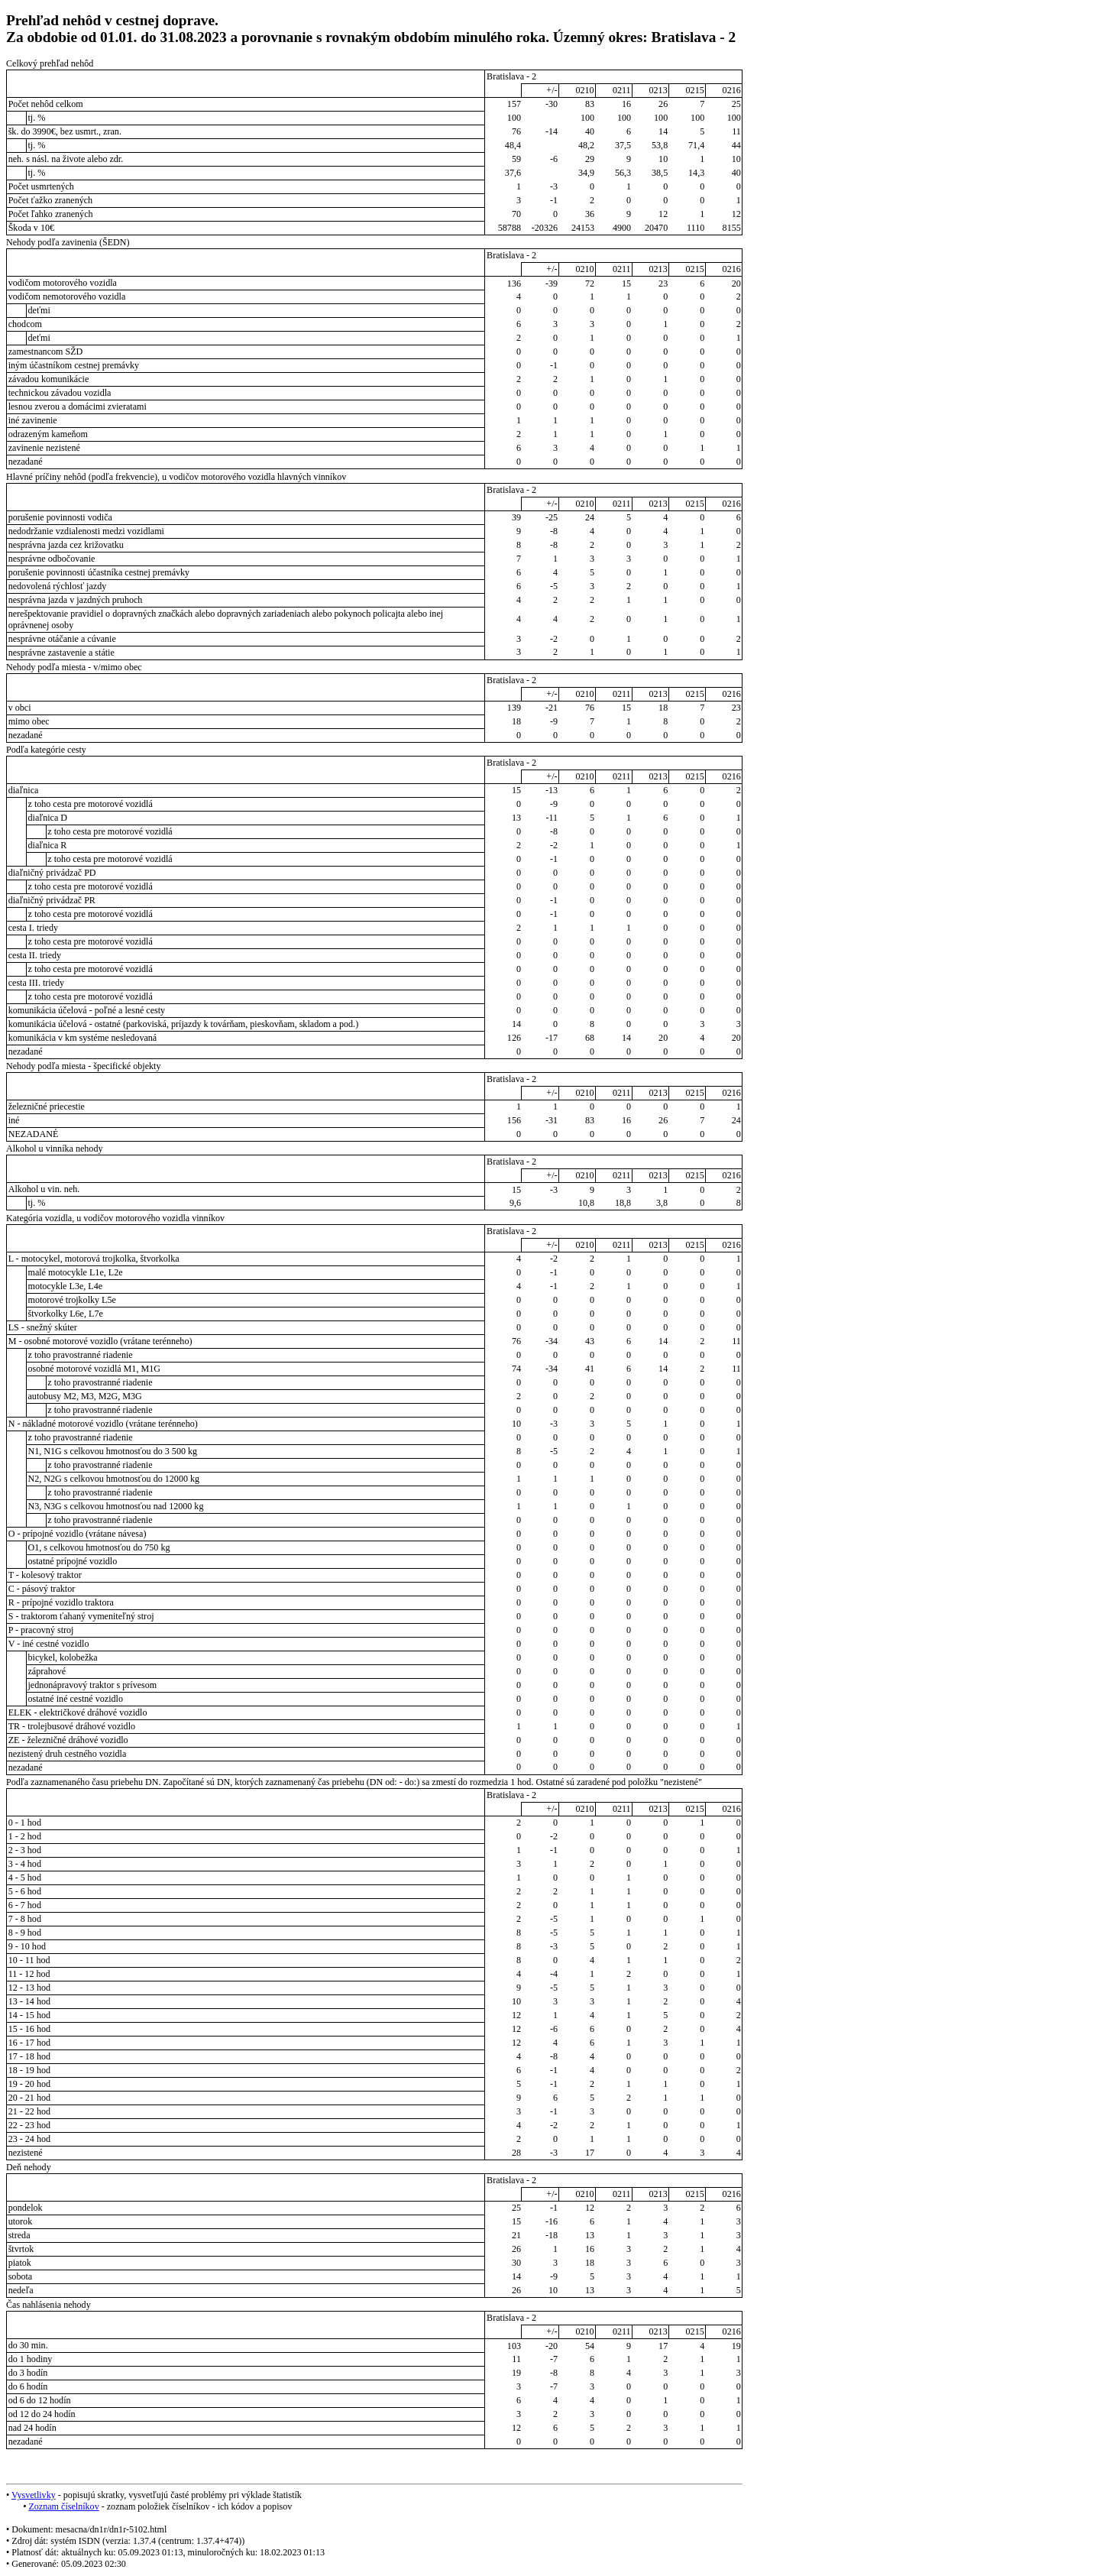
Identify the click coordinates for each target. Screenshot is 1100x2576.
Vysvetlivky (33, 2495)
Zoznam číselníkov (63, 2506)
